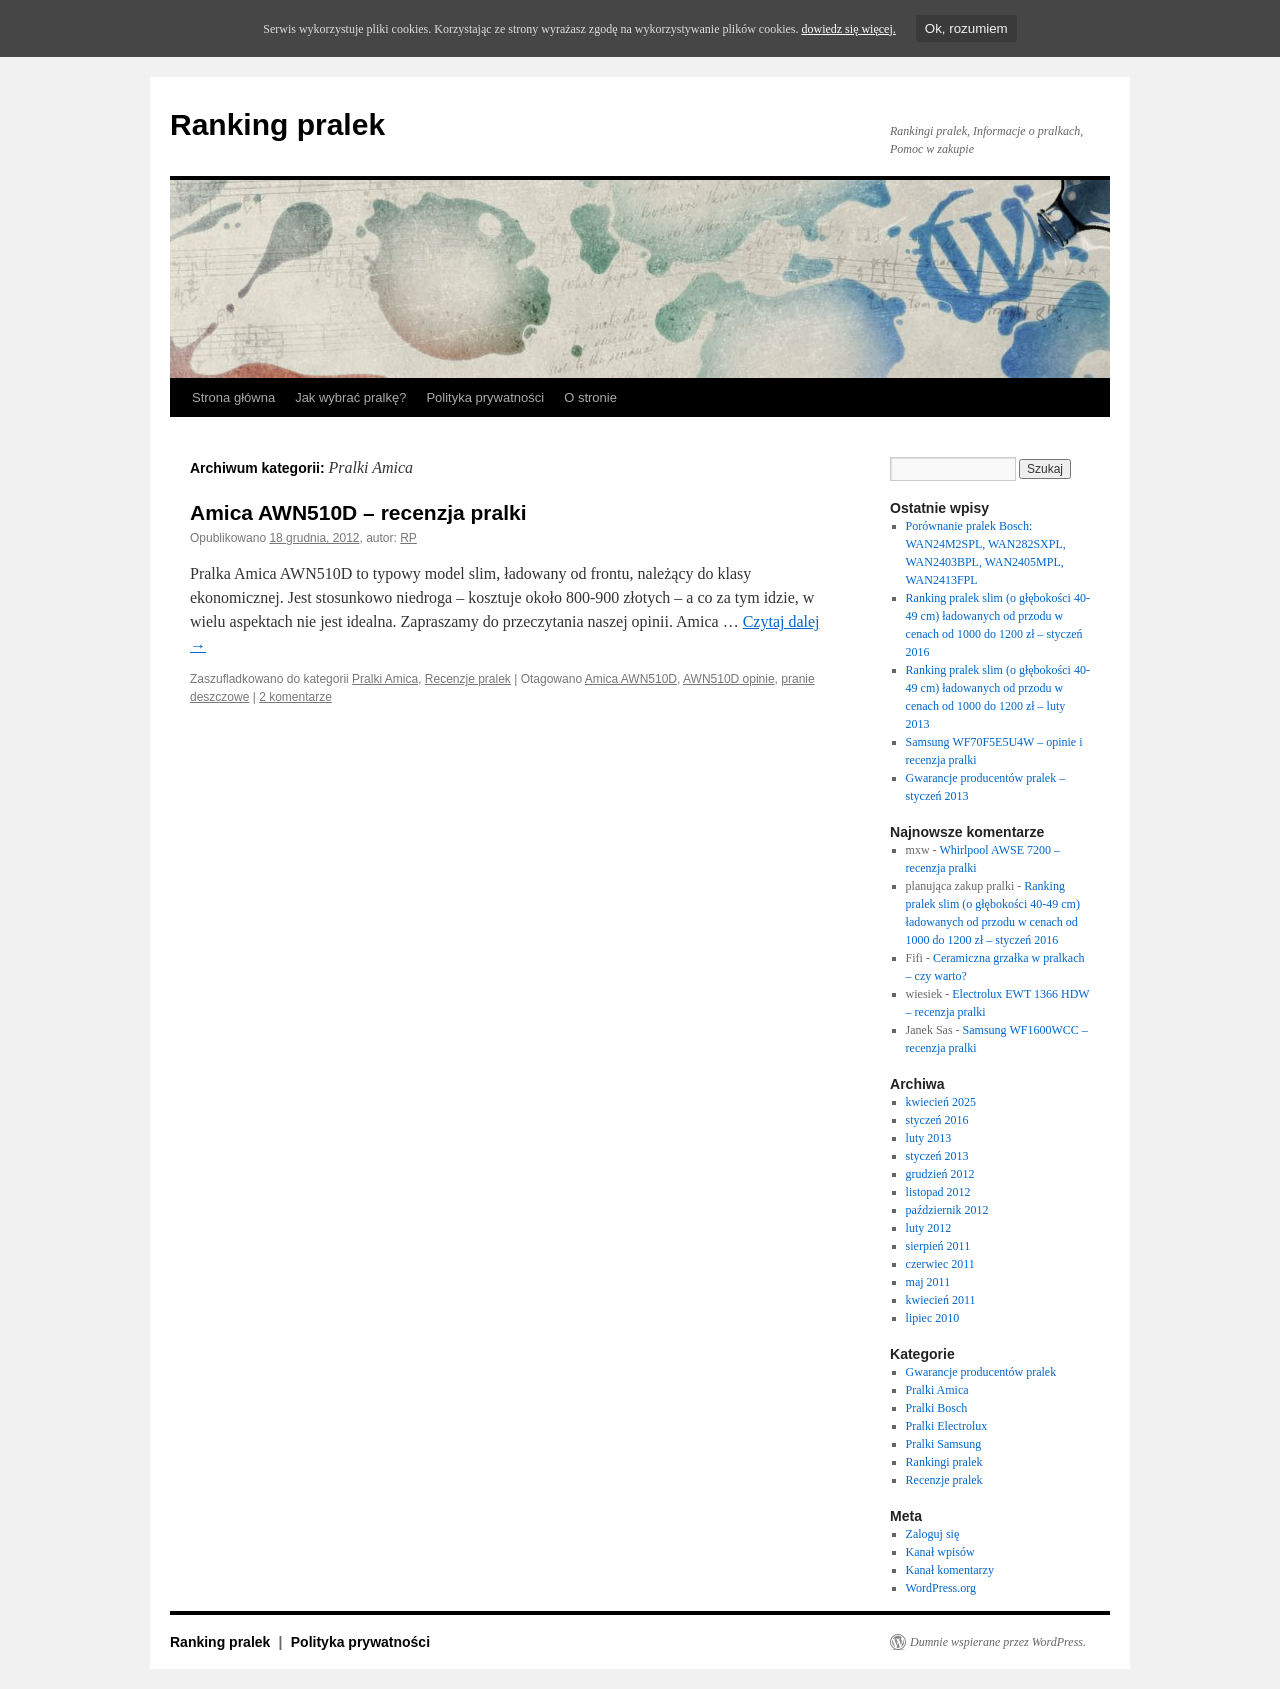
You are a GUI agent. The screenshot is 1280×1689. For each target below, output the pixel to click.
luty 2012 (929, 1228)
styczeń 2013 (937, 1156)
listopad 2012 (938, 1192)
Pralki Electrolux (947, 1426)
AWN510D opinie (729, 679)
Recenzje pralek (468, 679)
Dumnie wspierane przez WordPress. (998, 1642)
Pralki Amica (385, 679)
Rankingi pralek (944, 1462)
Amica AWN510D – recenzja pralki (358, 512)
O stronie (590, 397)
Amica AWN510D (631, 679)
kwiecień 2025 (941, 1102)
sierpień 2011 (938, 1246)
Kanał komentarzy (950, 1570)
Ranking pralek (277, 124)
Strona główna (233, 397)
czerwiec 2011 (940, 1264)
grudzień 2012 (940, 1174)
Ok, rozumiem (966, 28)
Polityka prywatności (485, 397)
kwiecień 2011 (941, 1300)
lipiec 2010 (933, 1318)
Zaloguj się (933, 1534)
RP (408, 538)
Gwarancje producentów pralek (981, 1372)
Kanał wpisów (940, 1552)
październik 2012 (947, 1210)
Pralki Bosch (937, 1408)
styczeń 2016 (937, 1120)
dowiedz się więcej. (848, 29)
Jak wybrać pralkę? (350, 397)
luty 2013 (929, 1138)
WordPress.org (941, 1588)
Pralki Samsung (944, 1444)
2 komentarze (295, 697)
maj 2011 (928, 1282)
